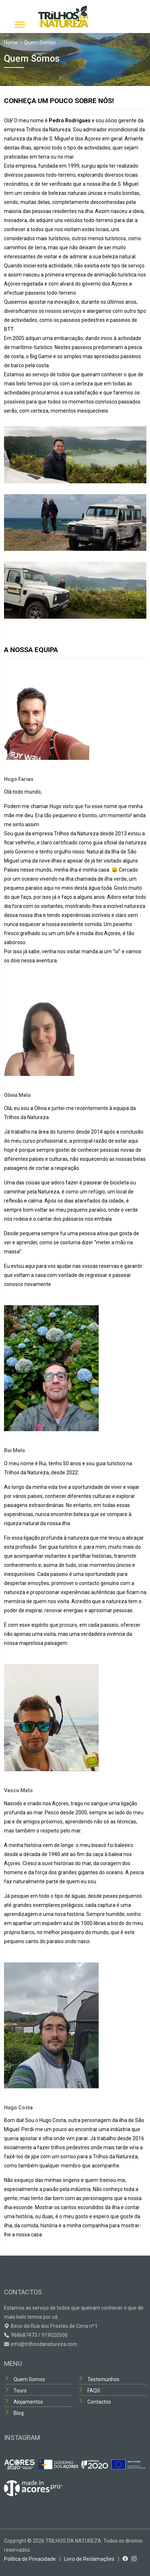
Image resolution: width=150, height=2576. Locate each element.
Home (11, 42)
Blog (18, 2413)
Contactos (99, 2402)
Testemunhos (103, 2379)
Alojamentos (28, 2402)
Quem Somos (29, 2379)
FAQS (93, 2390)
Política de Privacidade (30, 2559)
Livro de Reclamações (89, 2559)
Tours (20, 2390)
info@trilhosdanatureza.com (44, 2344)
